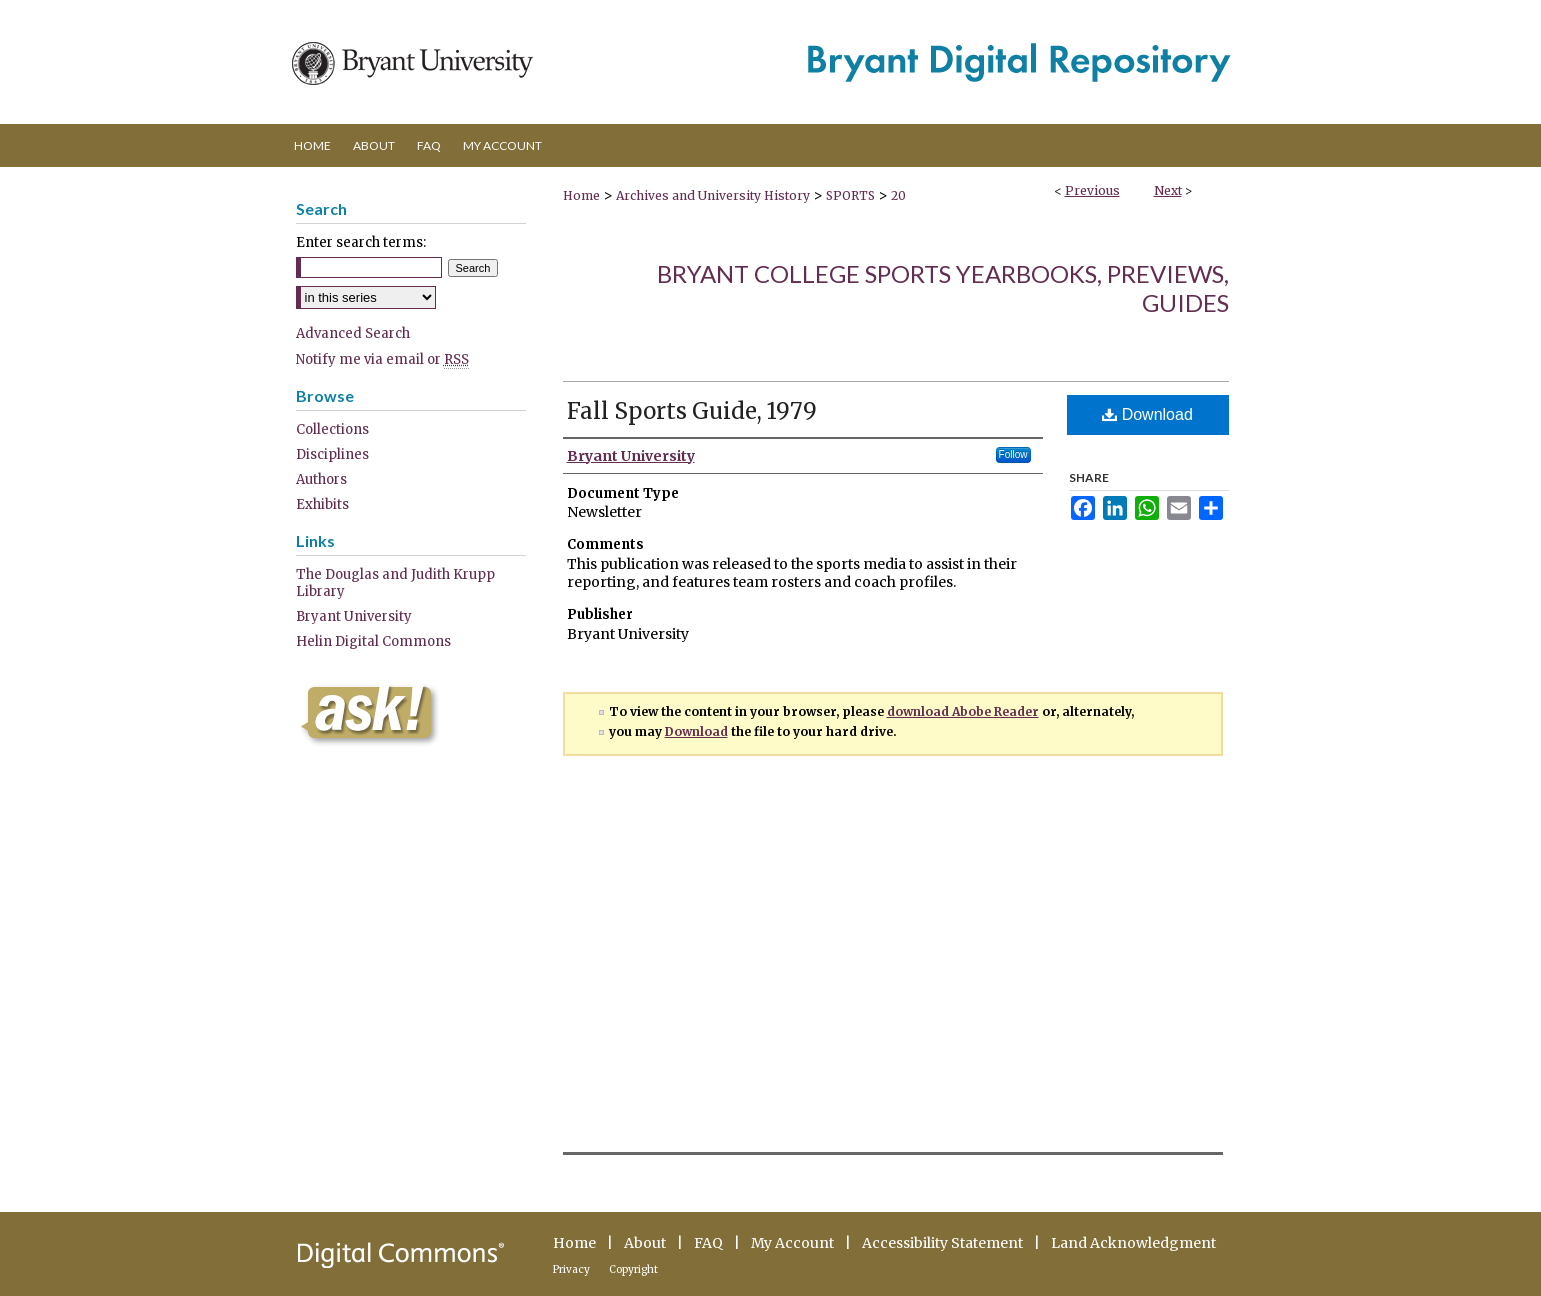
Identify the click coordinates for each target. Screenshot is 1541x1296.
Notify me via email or (382, 359)
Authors (321, 479)
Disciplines (332, 454)
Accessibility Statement (942, 1243)
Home (581, 195)
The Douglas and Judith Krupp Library (395, 583)
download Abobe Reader (963, 711)
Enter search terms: (361, 242)
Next (1168, 190)
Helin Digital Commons (373, 641)
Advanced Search (353, 333)
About (645, 1243)
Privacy (571, 1269)
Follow (1013, 454)
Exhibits (322, 504)
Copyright (633, 1269)
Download (1147, 414)
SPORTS (850, 195)
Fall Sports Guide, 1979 (692, 411)
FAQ (708, 1243)
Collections (332, 429)
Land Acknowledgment (1133, 1243)
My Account (792, 1243)
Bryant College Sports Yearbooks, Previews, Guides (943, 288)
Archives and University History (713, 195)
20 (898, 195)
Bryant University (354, 616)
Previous (1092, 190)
